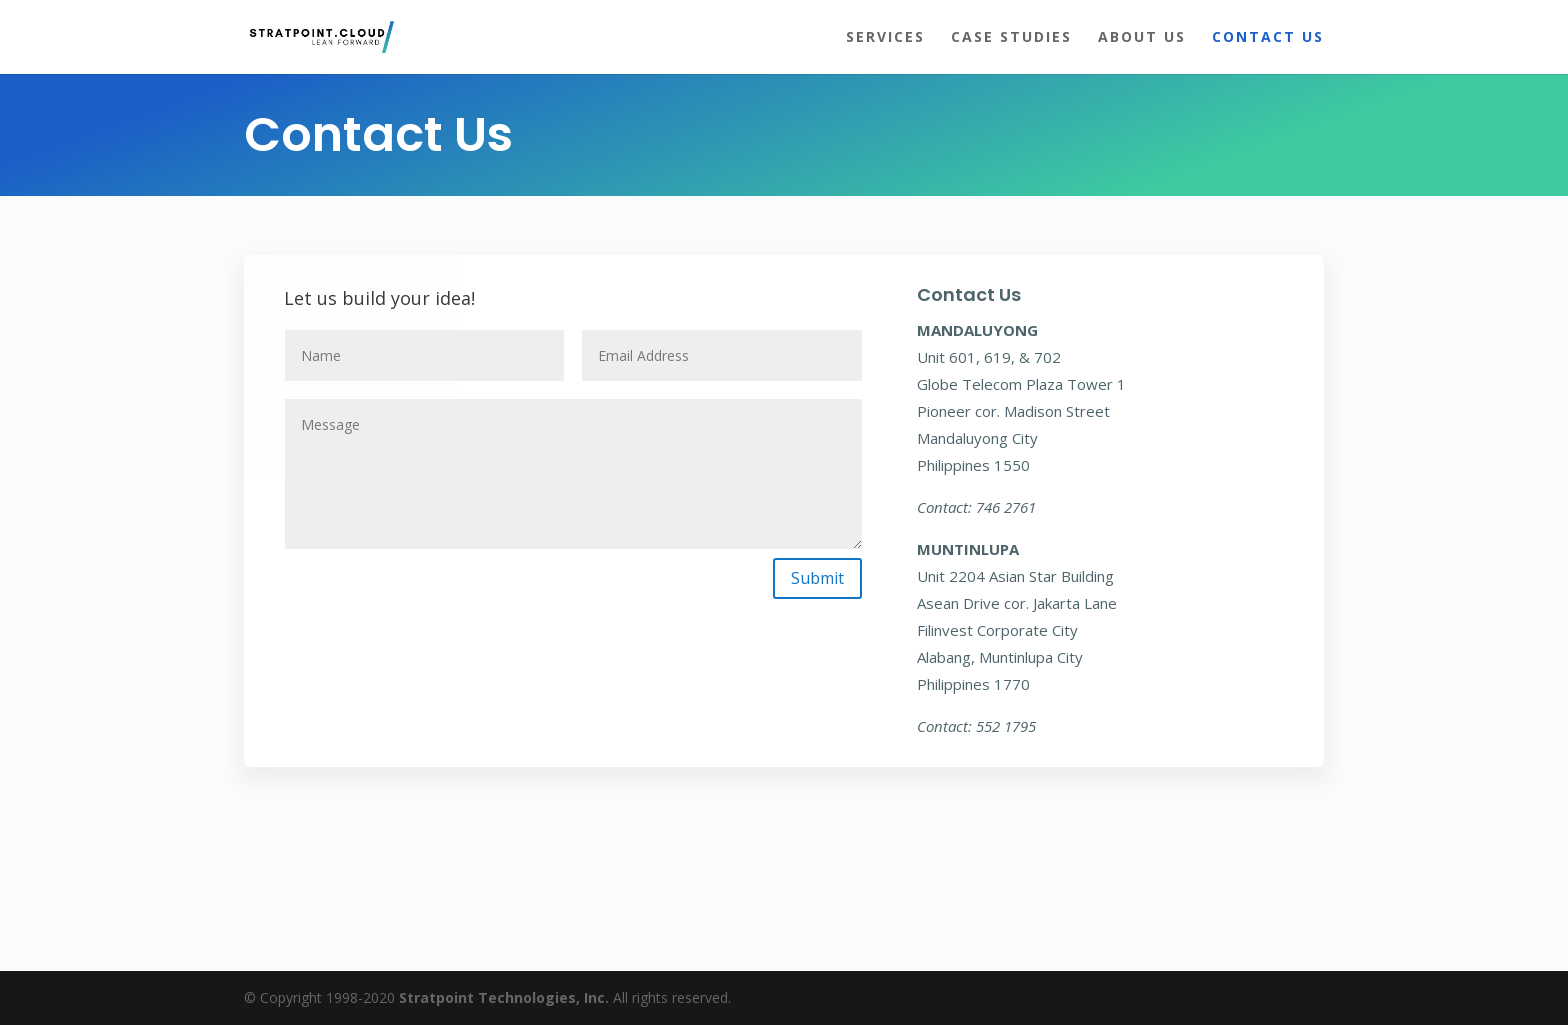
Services (885, 38)
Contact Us (1268, 38)
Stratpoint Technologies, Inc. (504, 997)
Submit (817, 578)
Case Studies (1011, 38)
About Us (1142, 38)
